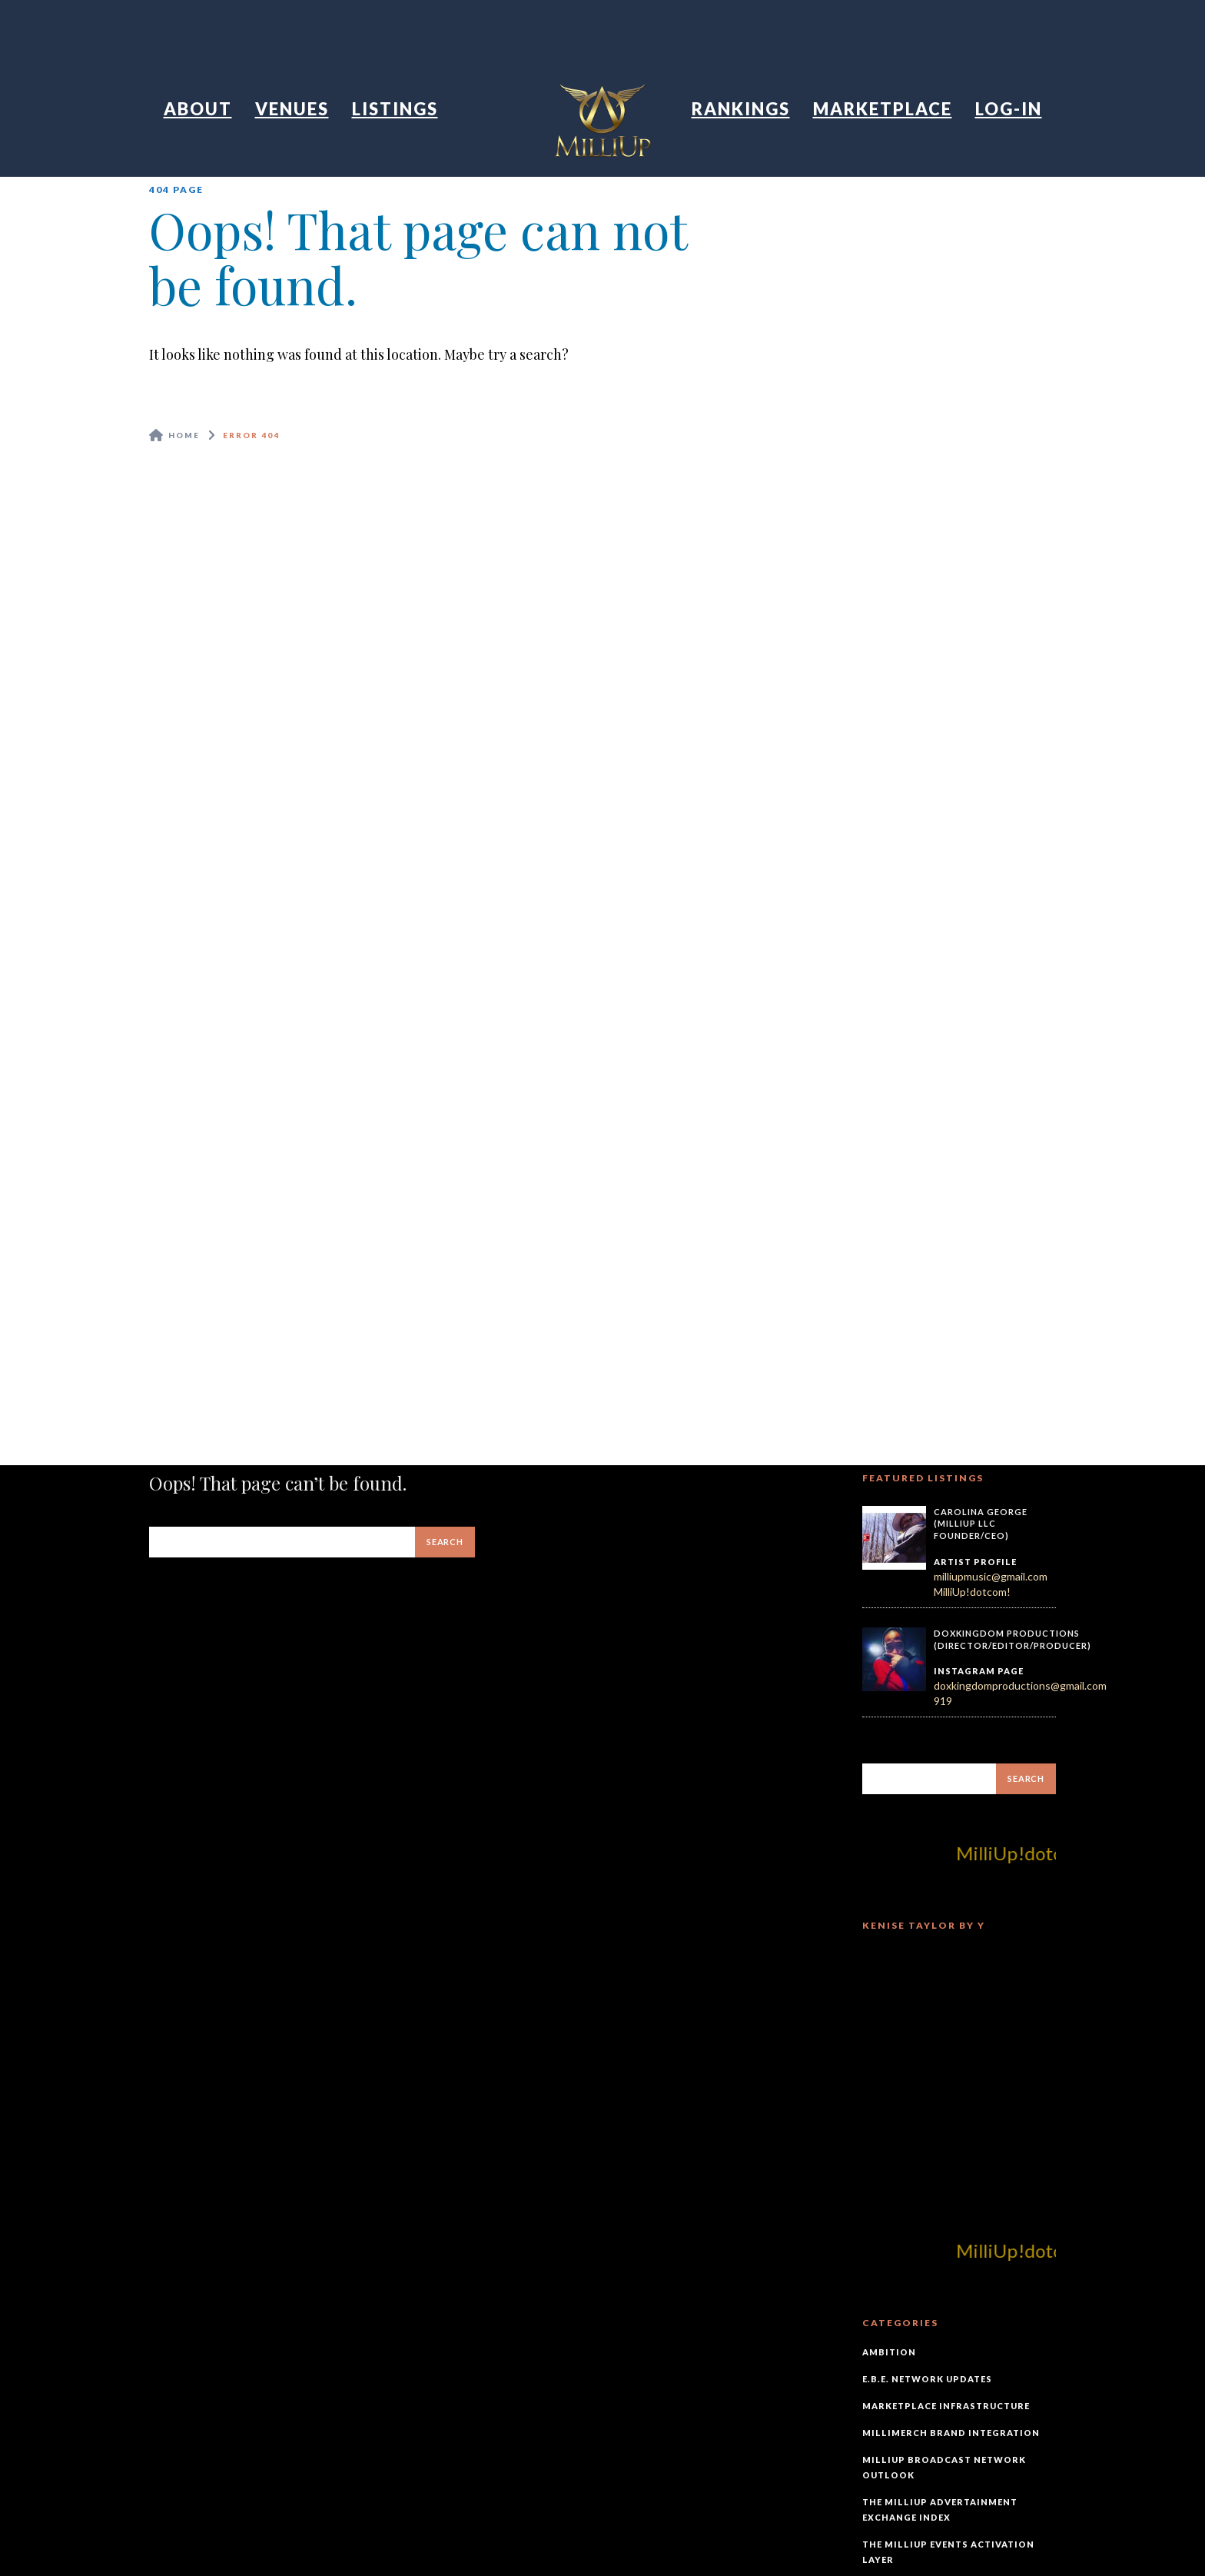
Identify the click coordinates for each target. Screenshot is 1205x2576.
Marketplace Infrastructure (946, 2406)
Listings (395, 108)
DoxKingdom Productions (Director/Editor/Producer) (1012, 1639)
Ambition (889, 2352)
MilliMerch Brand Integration (951, 2433)
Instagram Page (979, 1671)
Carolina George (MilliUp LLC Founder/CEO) (980, 1524)
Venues (292, 108)
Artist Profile (975, 1562)
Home (184, 435)
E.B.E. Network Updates (927, 2379)
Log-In (1008, 108)
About (198, 108)
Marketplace (882, 108)
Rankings (741, 108)
